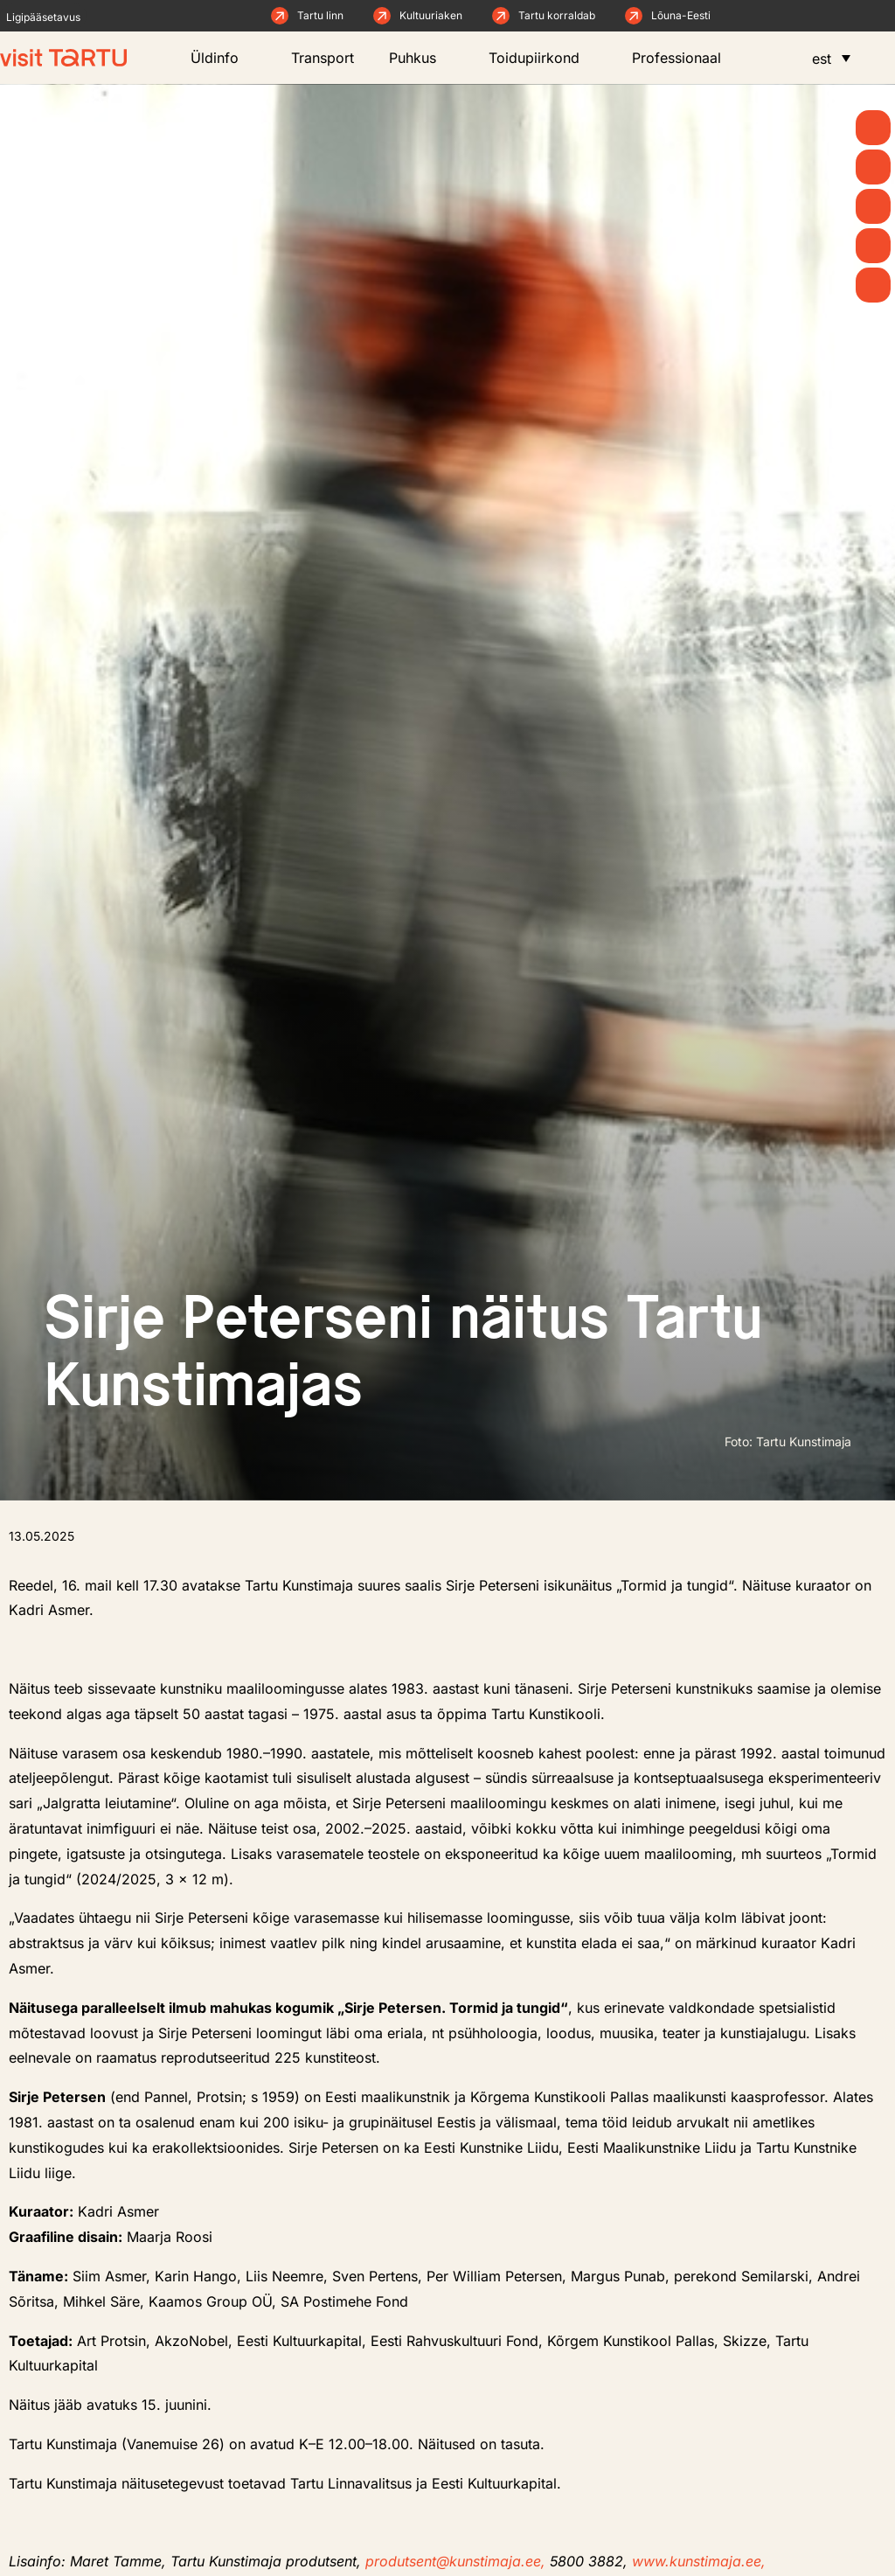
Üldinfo (223, 57)
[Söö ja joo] (873, 245)
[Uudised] (873, 167)
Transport (322, 57)
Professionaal (685, 57)
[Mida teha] (873, 206)
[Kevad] (873, 127)
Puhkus (421, 57)
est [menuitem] (821, 58)
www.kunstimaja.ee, (699, 2561)
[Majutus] (873, 285)
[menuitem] (831, 57)
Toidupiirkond (543, 57)
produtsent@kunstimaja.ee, (457, 2561)
